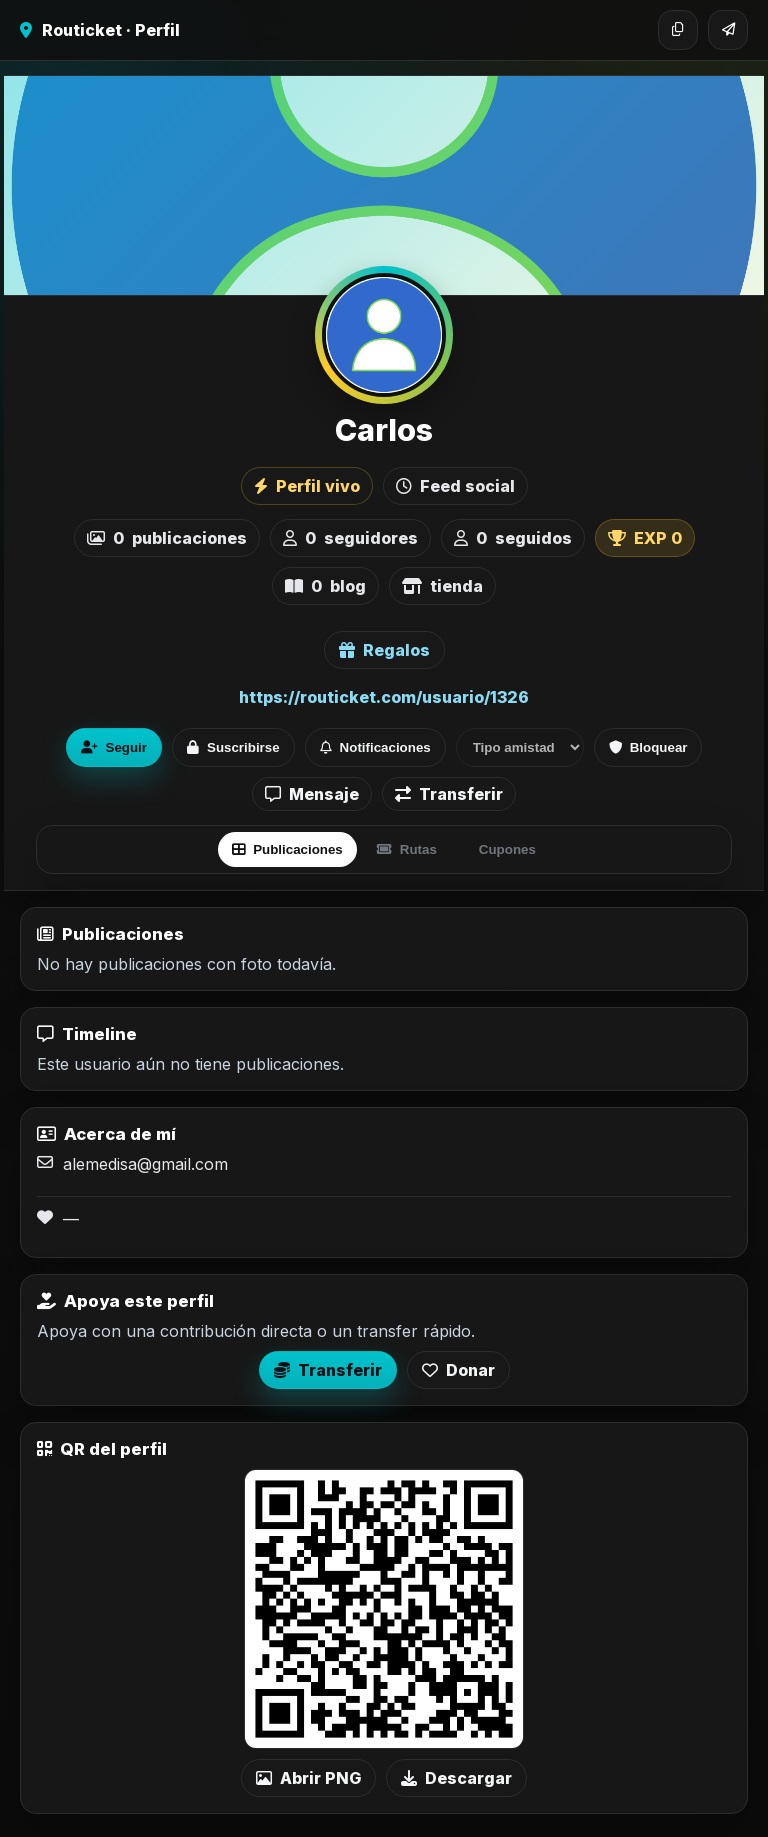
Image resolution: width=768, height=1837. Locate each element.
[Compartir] (728, 30)
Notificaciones (375, 747)
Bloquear (648, 747)
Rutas (407, 849)
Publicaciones (287, 849)
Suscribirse (233, 747)
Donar (458, 1370)
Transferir (449, 794)
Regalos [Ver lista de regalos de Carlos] (384, 650)
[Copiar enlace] (678, 30)
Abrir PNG (308, 1778)
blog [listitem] (325, 586)
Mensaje (312, 794)
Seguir (114, 747)
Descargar (456, 1778)
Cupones (507, 849)
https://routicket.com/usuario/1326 (384, 697)
